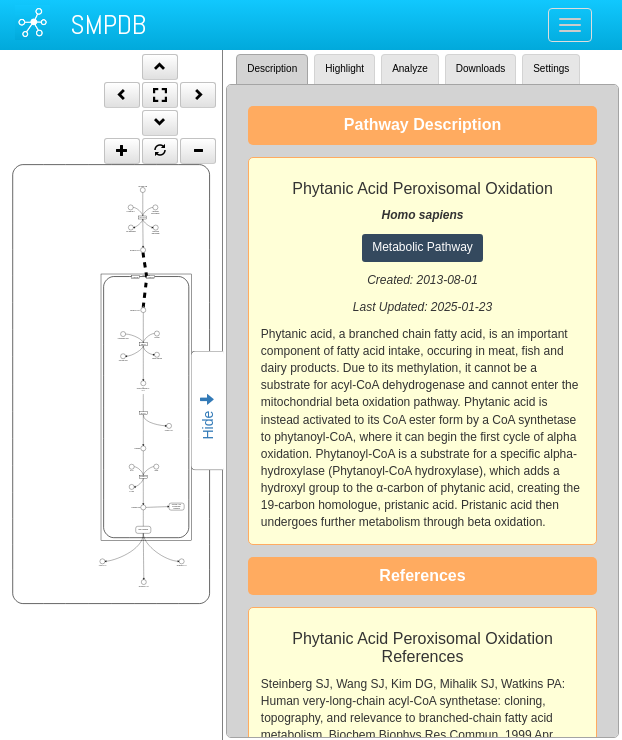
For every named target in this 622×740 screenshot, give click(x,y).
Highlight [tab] (344, 68)
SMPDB (108, 24)
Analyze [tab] (410, 68)
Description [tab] (272, 68)
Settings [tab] (551, 68)
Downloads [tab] (480, 68)
